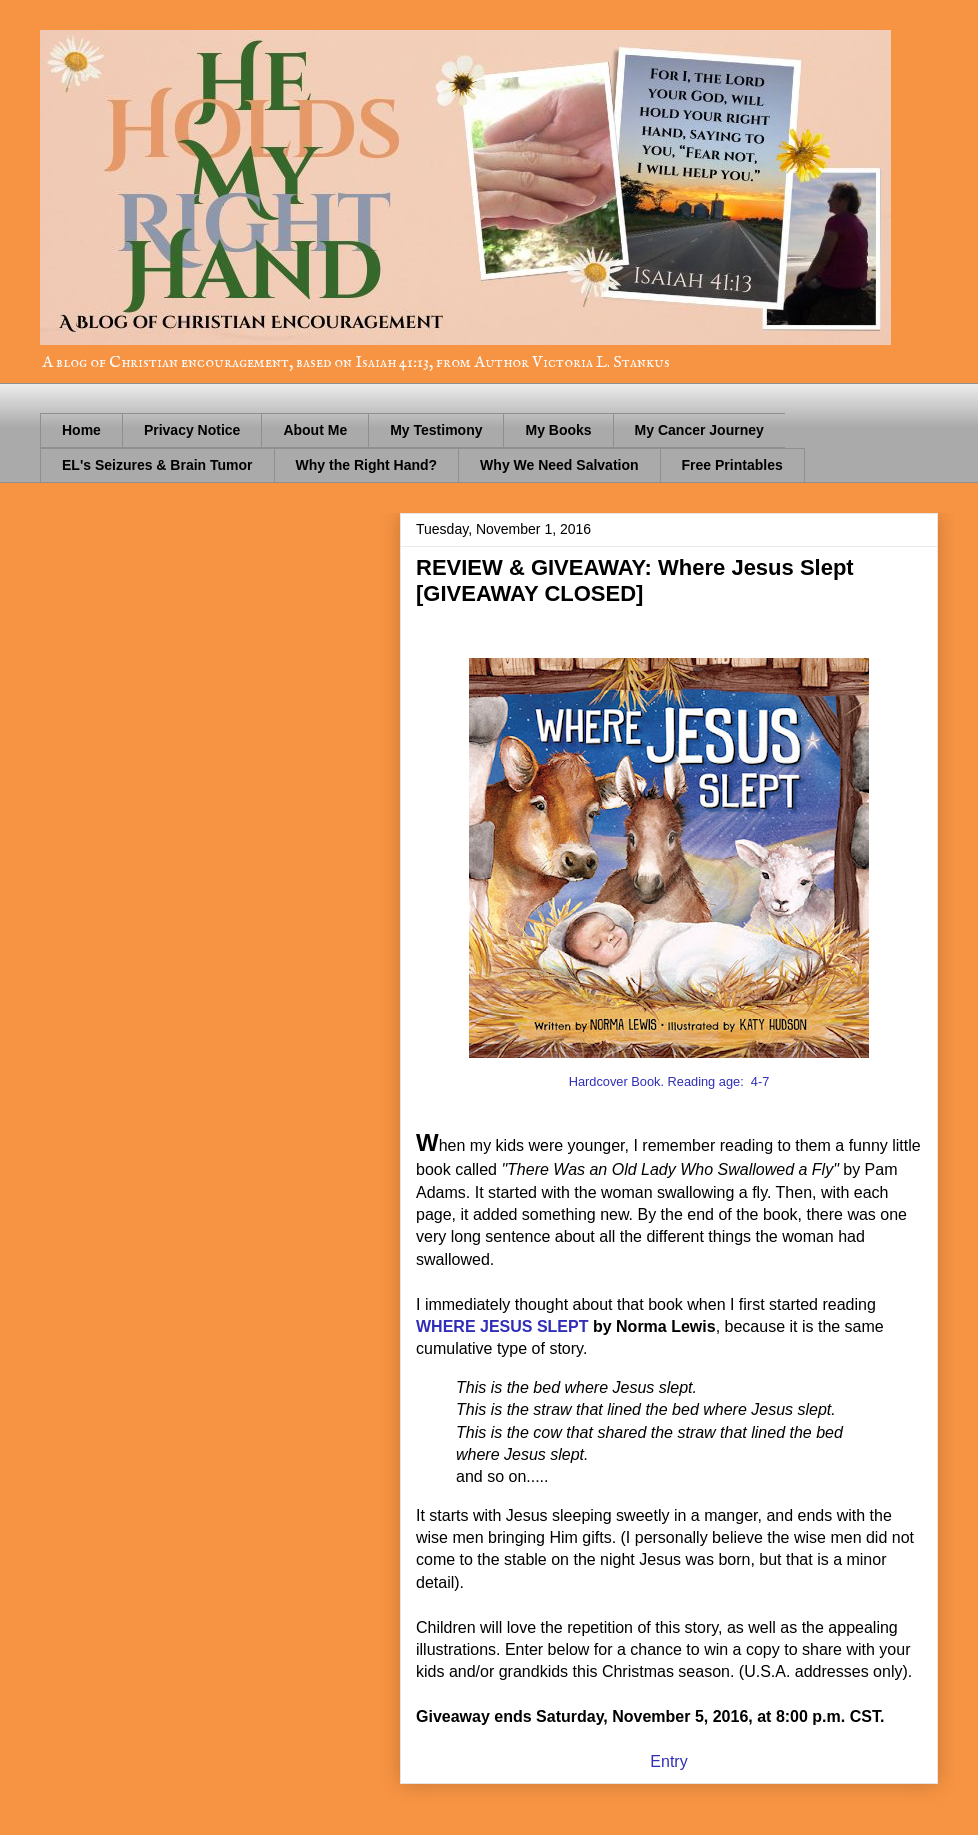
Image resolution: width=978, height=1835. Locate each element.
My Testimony (436, 430)
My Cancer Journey (699, 430)
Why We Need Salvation (559, 465)
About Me (315, 430)
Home (81, 430)
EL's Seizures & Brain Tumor (157, 465)
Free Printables (732, 465)
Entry (668, 1761)
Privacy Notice (192, 430)
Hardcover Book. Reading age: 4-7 (669, 1081)
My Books (558, 430)
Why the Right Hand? (367, 465)
